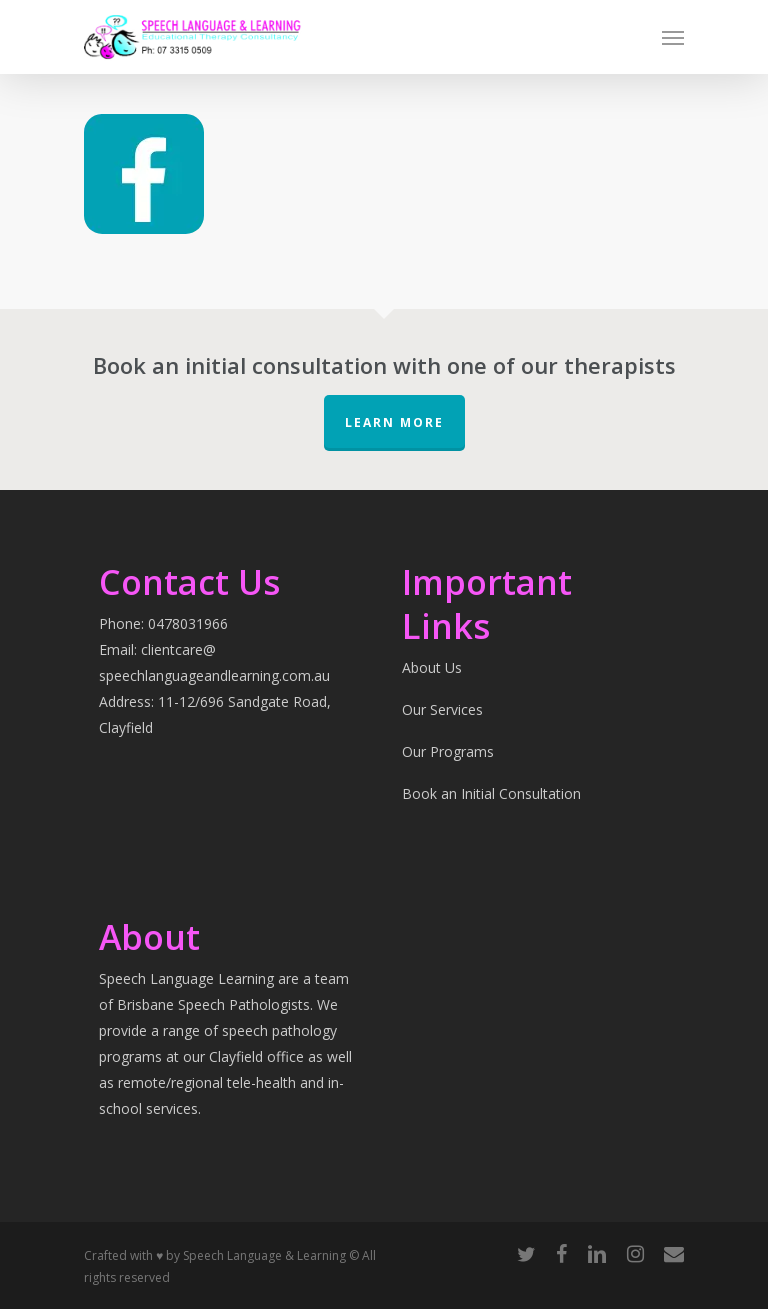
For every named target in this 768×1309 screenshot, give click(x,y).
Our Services (442, 709)
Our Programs (448, 751)
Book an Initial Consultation (491, 793)
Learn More (394, 422)
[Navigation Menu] (673, 37)
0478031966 (188, 623)
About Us (432, 667)
